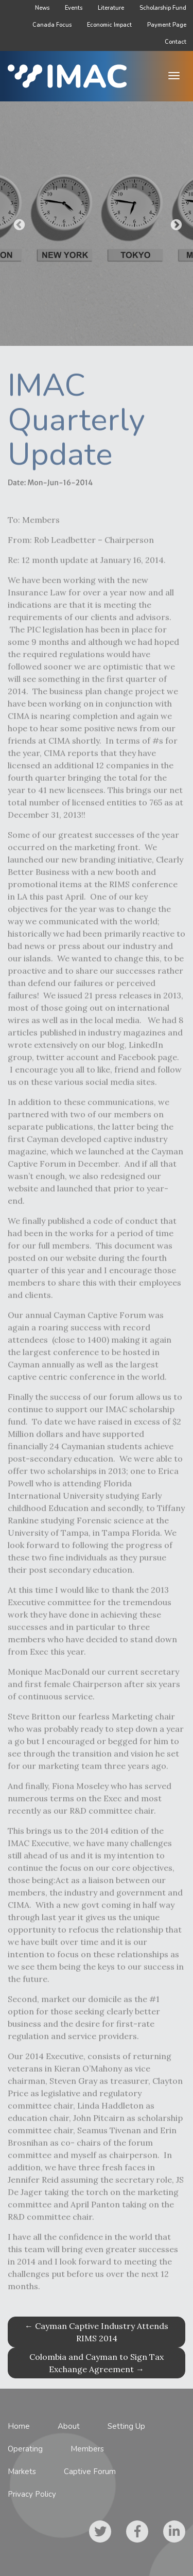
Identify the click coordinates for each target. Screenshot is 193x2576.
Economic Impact (109, 25)
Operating (25, 2449)
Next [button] (175, 224)
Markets (22, 2471)
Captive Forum (90, 2471)
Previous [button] (18, 224)
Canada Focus (52, 25)
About (69, 2426)
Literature (111, 8)
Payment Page (166, 25)
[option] (96, 223)
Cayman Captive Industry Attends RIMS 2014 (96, 2332)
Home (19, 2426)
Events (73, 8)
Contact (175, 42)
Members (87, 2449)
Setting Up (126, 2426)
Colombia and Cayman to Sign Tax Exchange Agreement (96, 2363)
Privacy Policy (32, 2494)
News (42, 8)
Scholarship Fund (162, 8)
